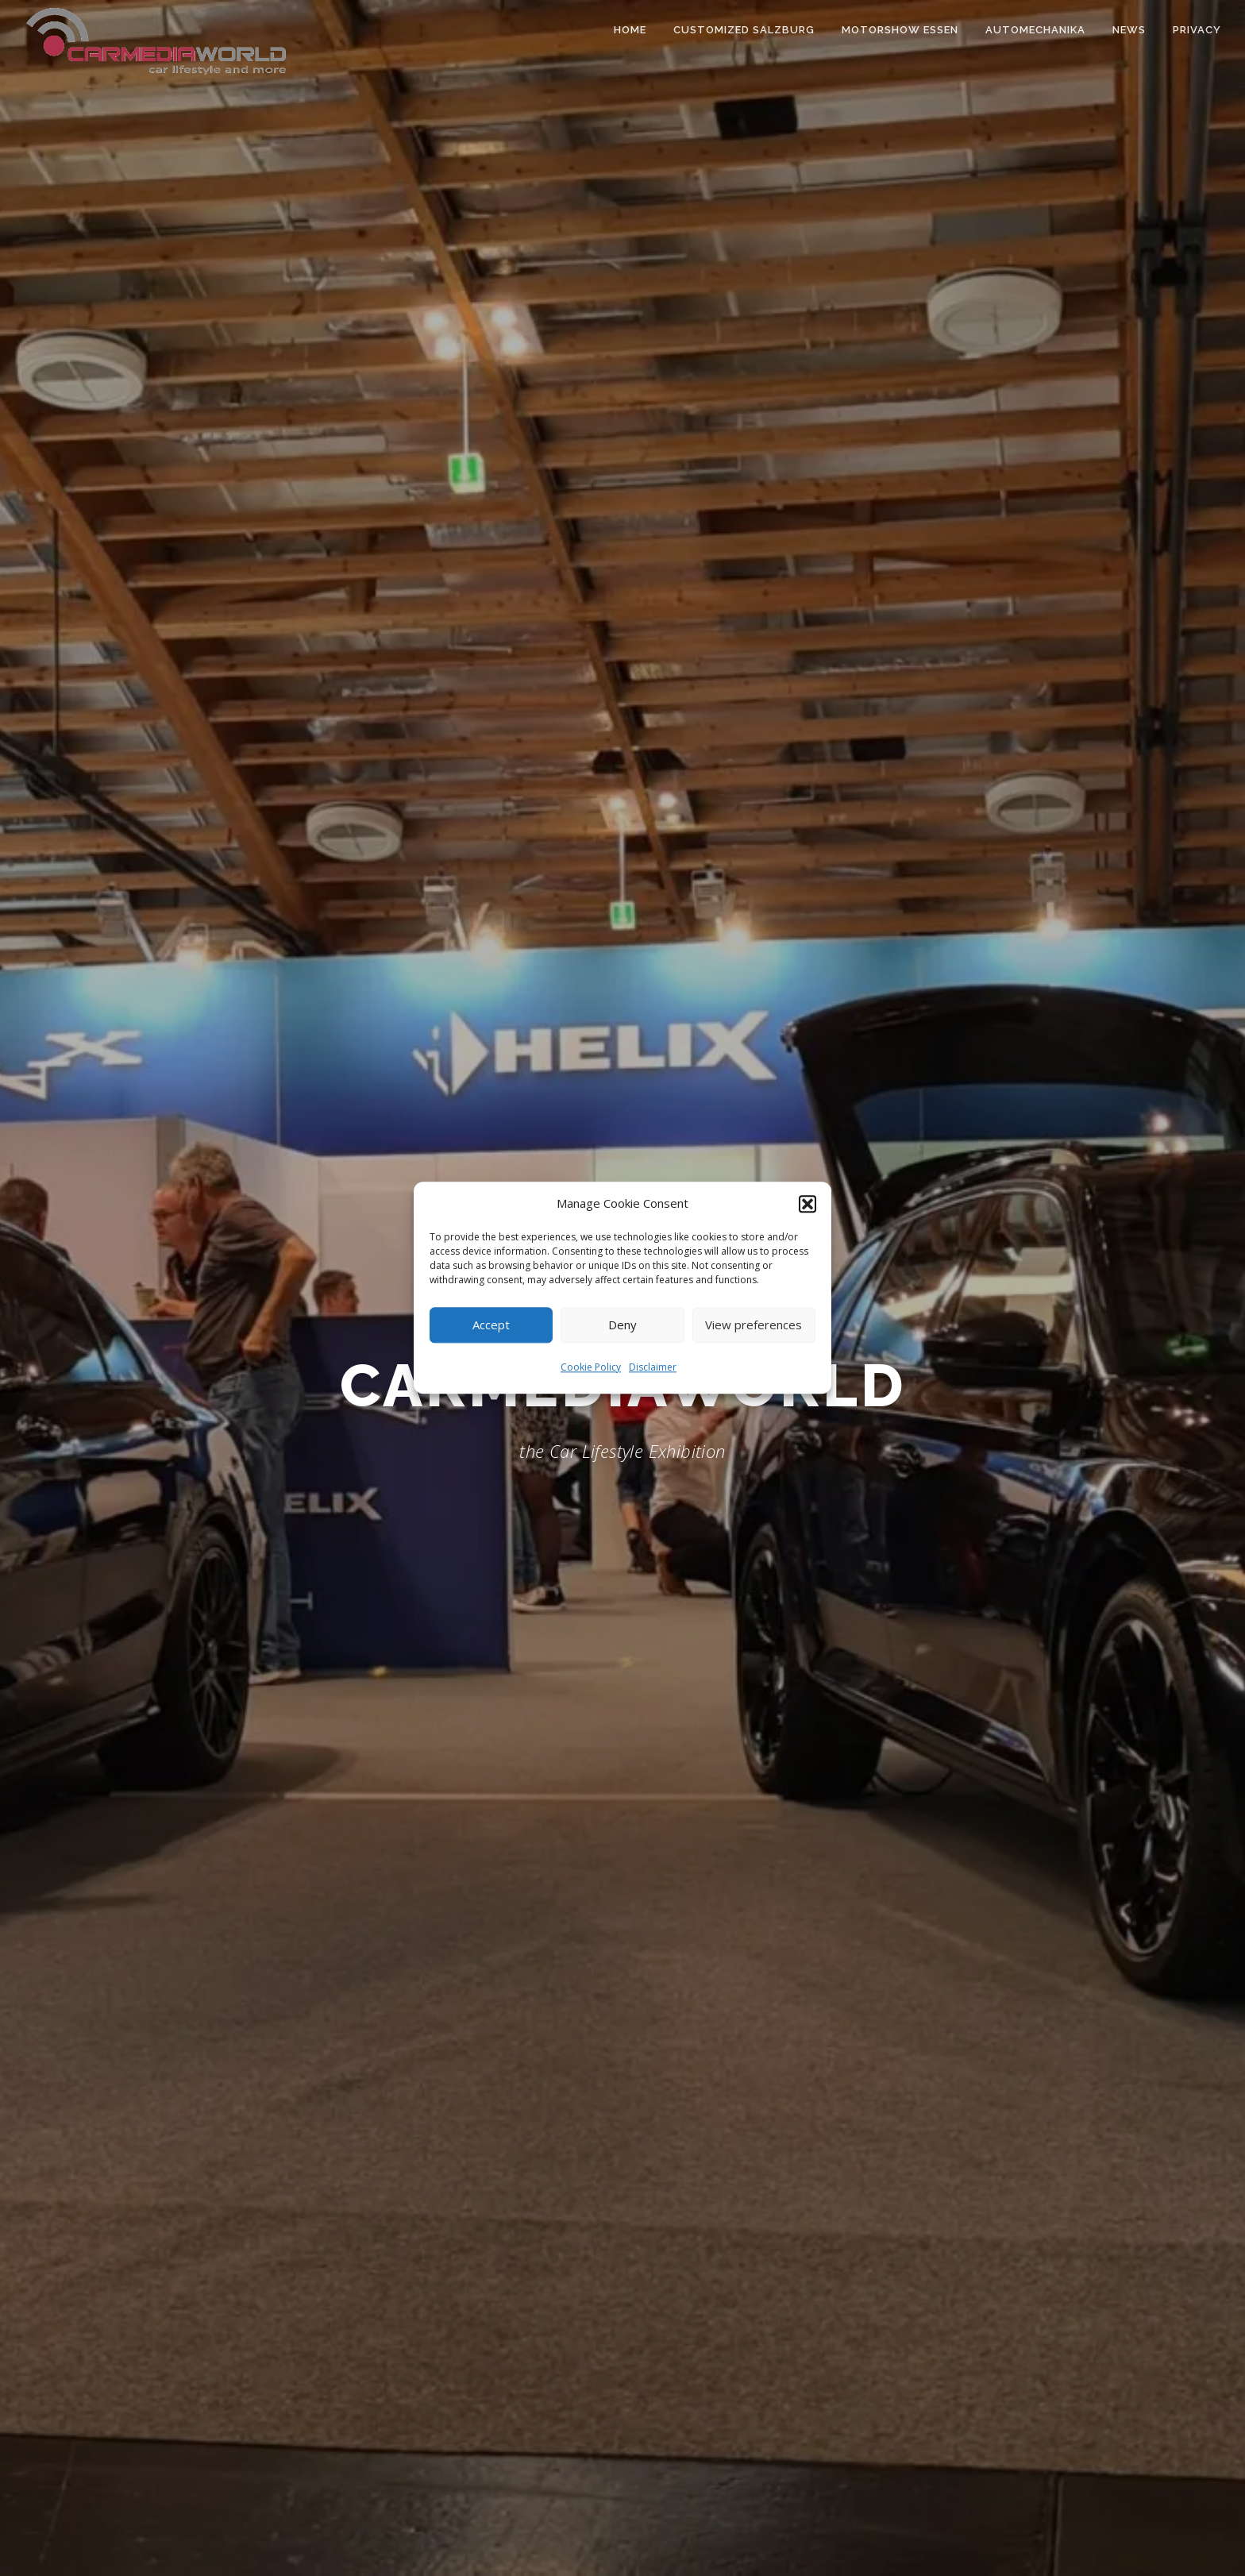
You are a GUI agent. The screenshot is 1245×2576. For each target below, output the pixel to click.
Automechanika (1035, 30)
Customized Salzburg (744, 30)
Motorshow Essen (900, 30)
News (1129, 30)
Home (630, 30)
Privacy (1197, 30)
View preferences (753, 1324)
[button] (807, 1204)
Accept (491, 1324)
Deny (622, 1324)
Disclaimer (652, 1367)
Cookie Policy (591, 1367)
